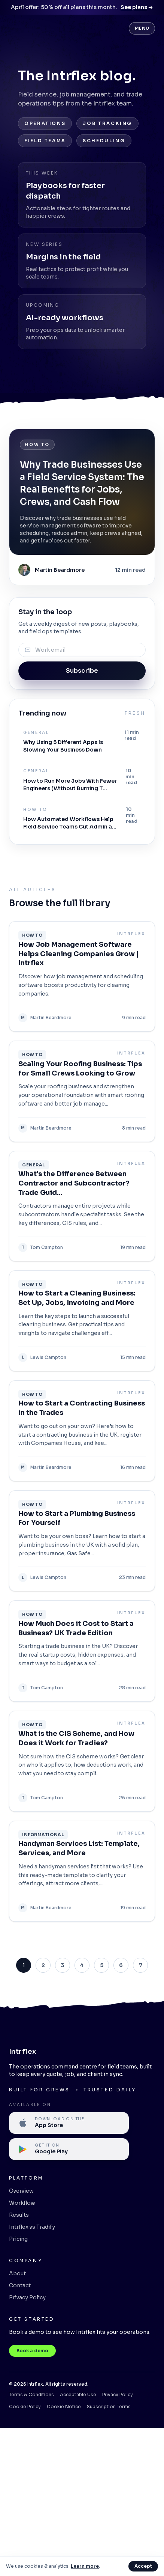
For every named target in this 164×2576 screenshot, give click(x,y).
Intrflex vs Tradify (32, 2226)
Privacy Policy (27, 2297)
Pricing (18, 2239)
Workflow (22, 2202)
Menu (142, 28)
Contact (20, 2285)
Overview (21, 2190)
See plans (137, 7)
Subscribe (82, 671)
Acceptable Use (78, 2394)
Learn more (85, 2566)
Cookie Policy (25, 2406)
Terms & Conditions (31, 2394)
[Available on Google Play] (69, 2149)
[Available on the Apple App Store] (69, 2123)
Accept (143, 2566)
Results (19, 2214)
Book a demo (32, 2350)
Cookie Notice (64, 2406)
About (17, 2273)
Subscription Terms (109, 2406)
